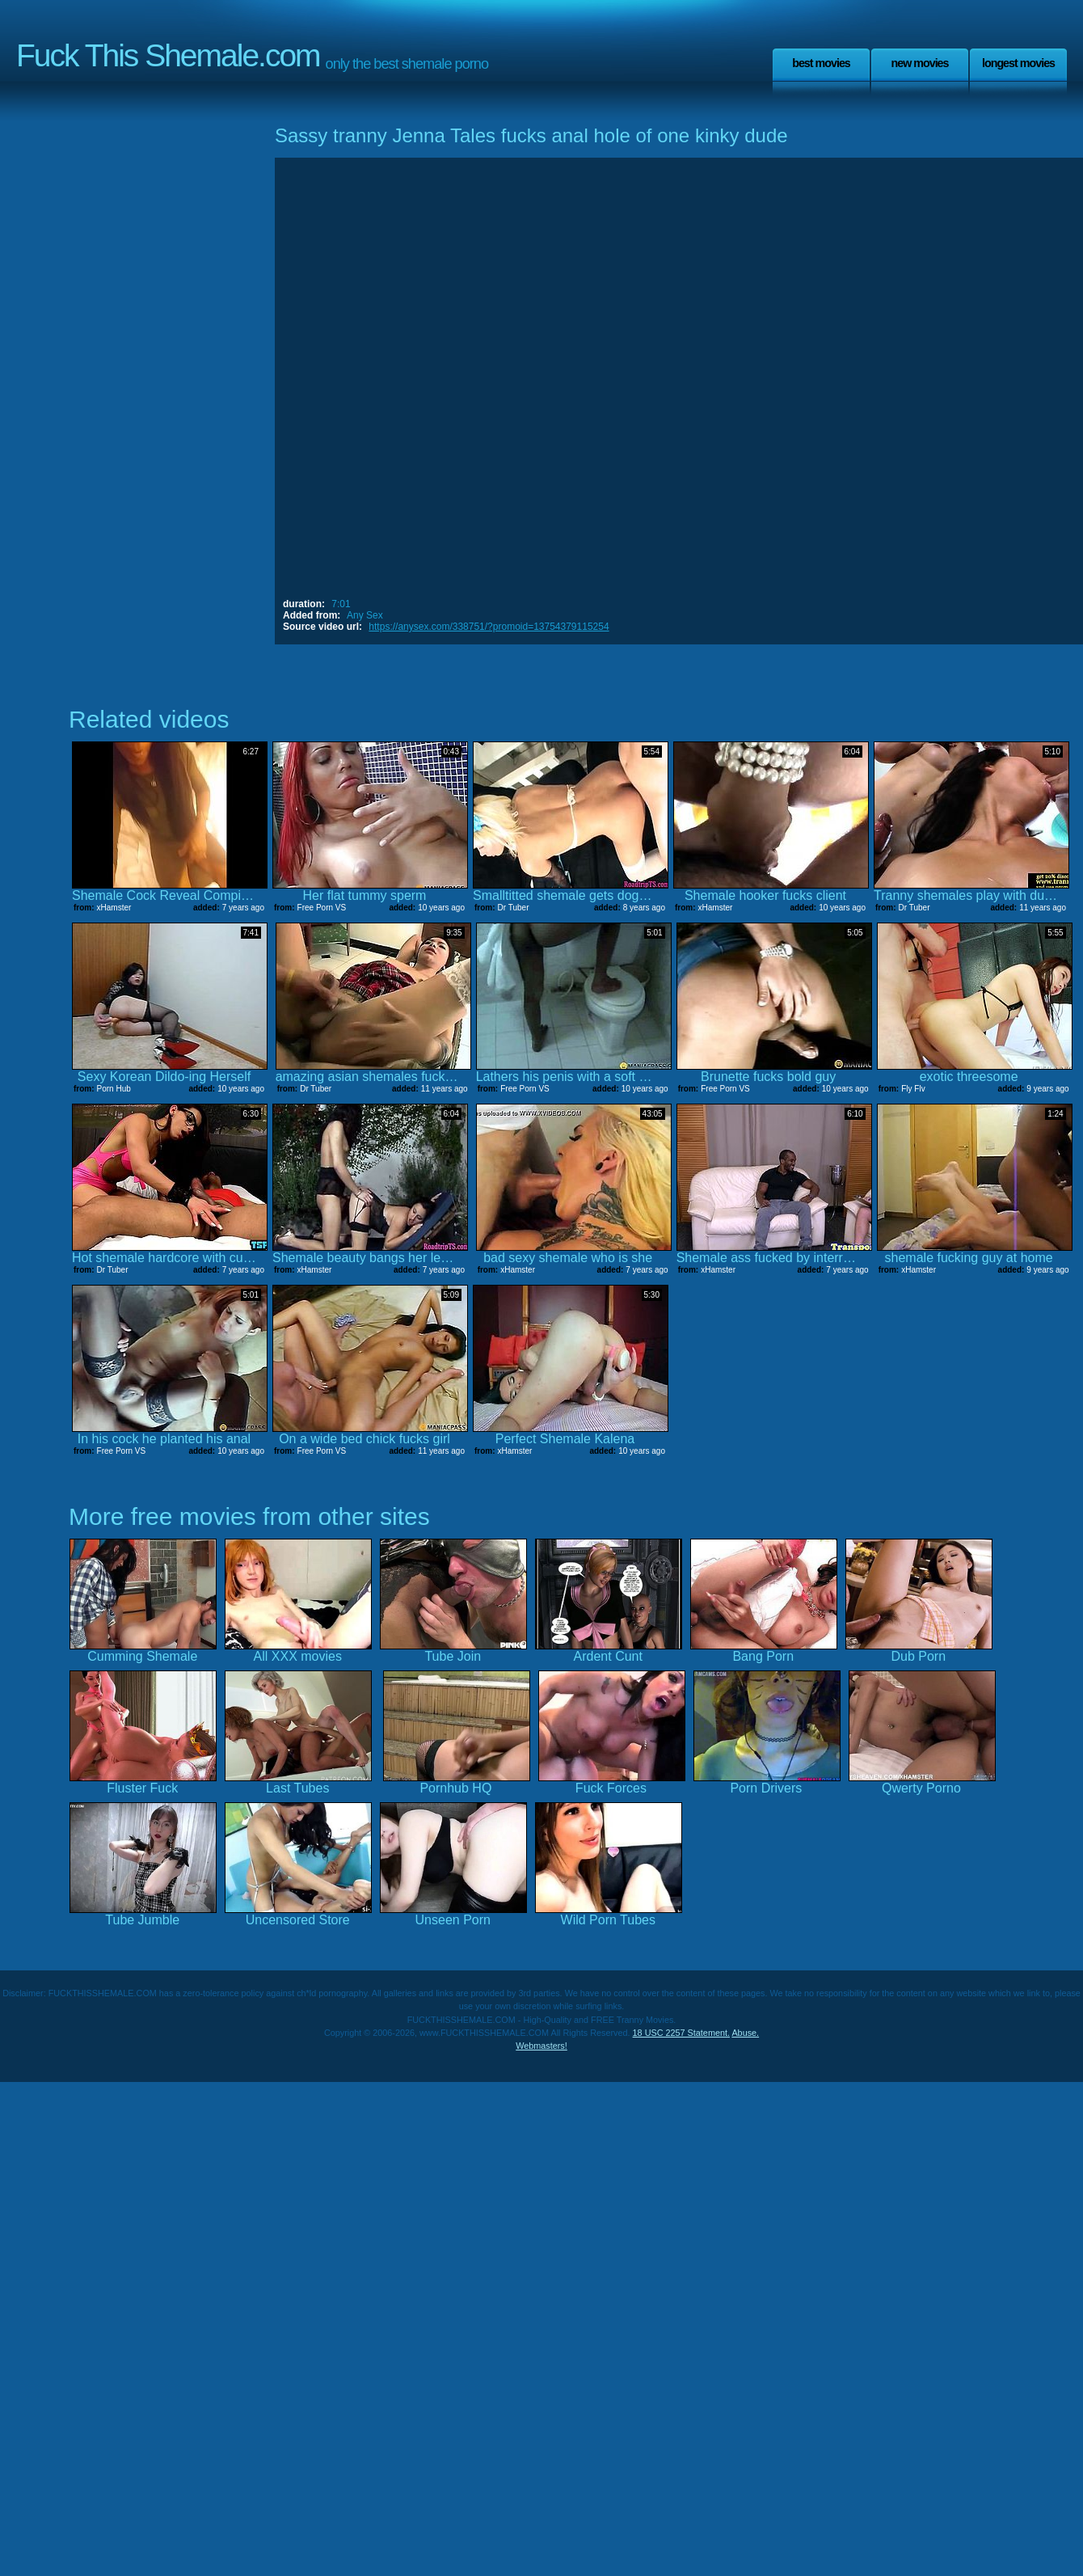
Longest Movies (1018, 63)
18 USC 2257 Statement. (681, 2033)
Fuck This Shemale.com (168, 55)
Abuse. (745, 2033)
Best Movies (821, 63)
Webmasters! (541, 2045)
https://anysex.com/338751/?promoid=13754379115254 (489, 626)
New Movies (919, 63)
